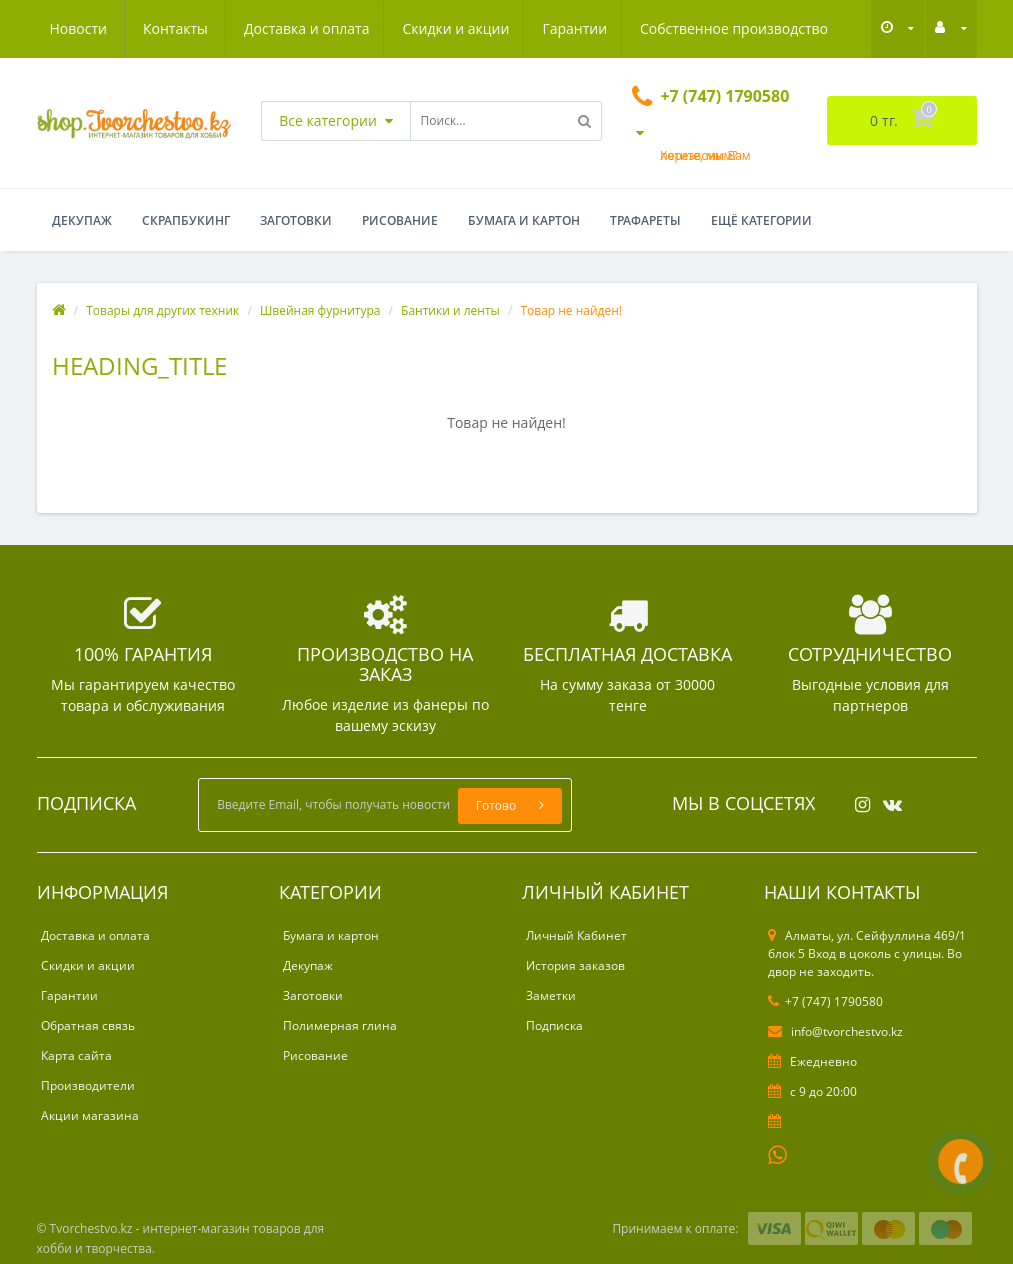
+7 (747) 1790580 (825, 1001)
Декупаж (82, 220)
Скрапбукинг (186, 220)
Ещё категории (761, 220)
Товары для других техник (162, 310)
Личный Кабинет (576, 935)
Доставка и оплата (113, 28)
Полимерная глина (340, 1025)
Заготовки (296, 220)
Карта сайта (76, 1055)
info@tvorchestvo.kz (835, 1031)
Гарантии (386, 28)
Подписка (554, 1025)
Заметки (551, 995)
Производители (88, 1085)
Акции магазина (90, 1115)
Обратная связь (88, 1025)
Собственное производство (549, 28)
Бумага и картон (524, 220)
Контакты (805, 28)
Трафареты (645, 220)
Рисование (400, 220)
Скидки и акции (264, 28)
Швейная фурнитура (320, 310)
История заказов (575, 965)
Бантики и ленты (450, 310)
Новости (707, 28)
